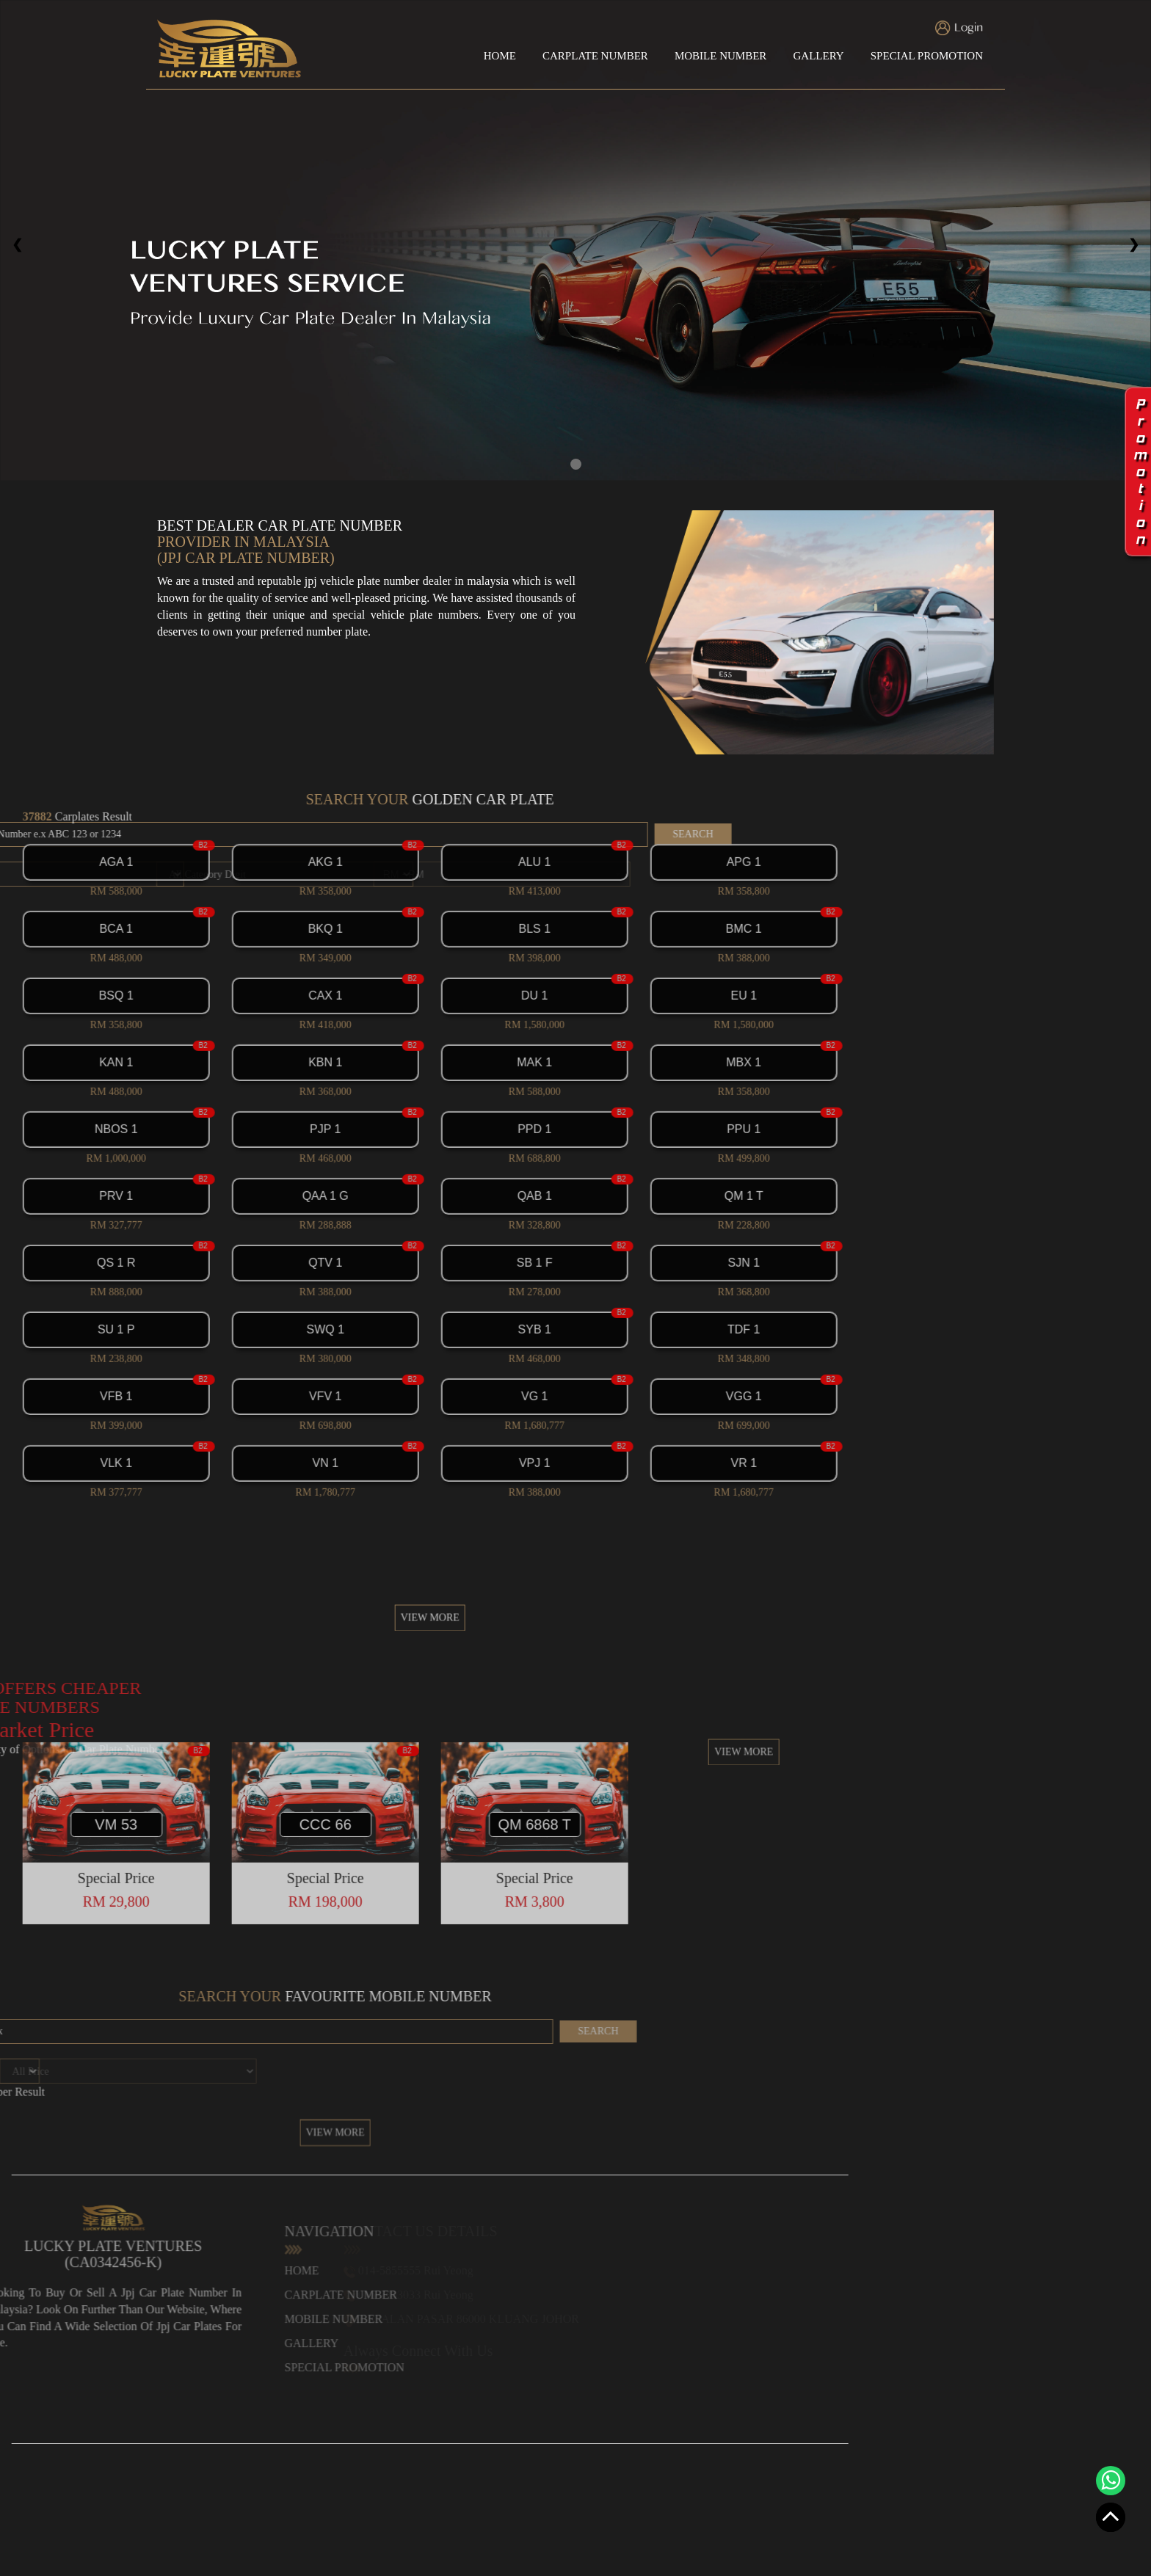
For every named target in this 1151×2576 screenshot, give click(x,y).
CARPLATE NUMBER (595, 56)
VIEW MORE (250, 1660)
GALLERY (818, 56)
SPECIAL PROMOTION (927, 56)
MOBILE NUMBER (720, 56)
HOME (500, 56)
